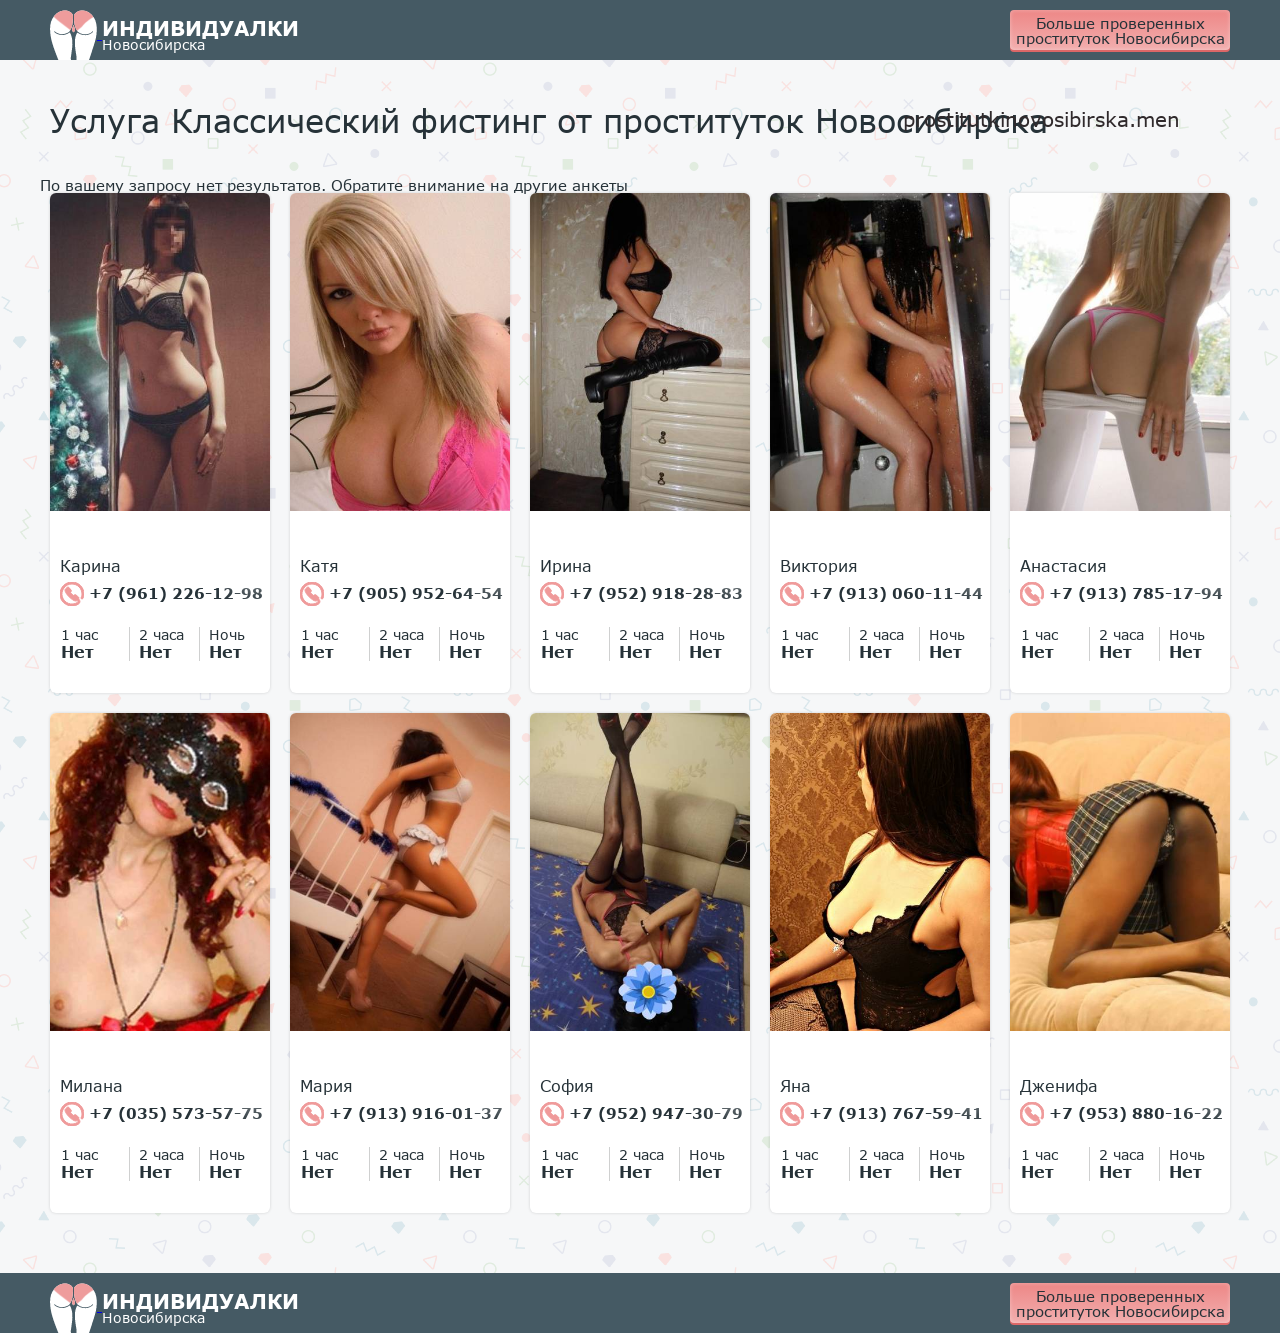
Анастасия (1063, 566)
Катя (319, 566)
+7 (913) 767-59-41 (881, 1114)
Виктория (819, 566)
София (567, 1086)
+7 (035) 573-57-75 (161, 1114)
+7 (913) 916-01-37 (401, 1114)
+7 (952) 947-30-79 (641, 1114)
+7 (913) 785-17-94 (1121, 594)
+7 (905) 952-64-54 (401, 594)
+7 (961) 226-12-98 (161, 594)
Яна (795, 1086)
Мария (326, 1086)
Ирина (566, 566)
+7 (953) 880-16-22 (1121, 1114)
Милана (91, 1086)
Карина (90, 566)
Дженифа (1059, 1086)
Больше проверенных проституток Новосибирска (1120, 30)
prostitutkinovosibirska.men (1041, 119)
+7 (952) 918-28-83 (641, 594)
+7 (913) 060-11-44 (881, 594)
